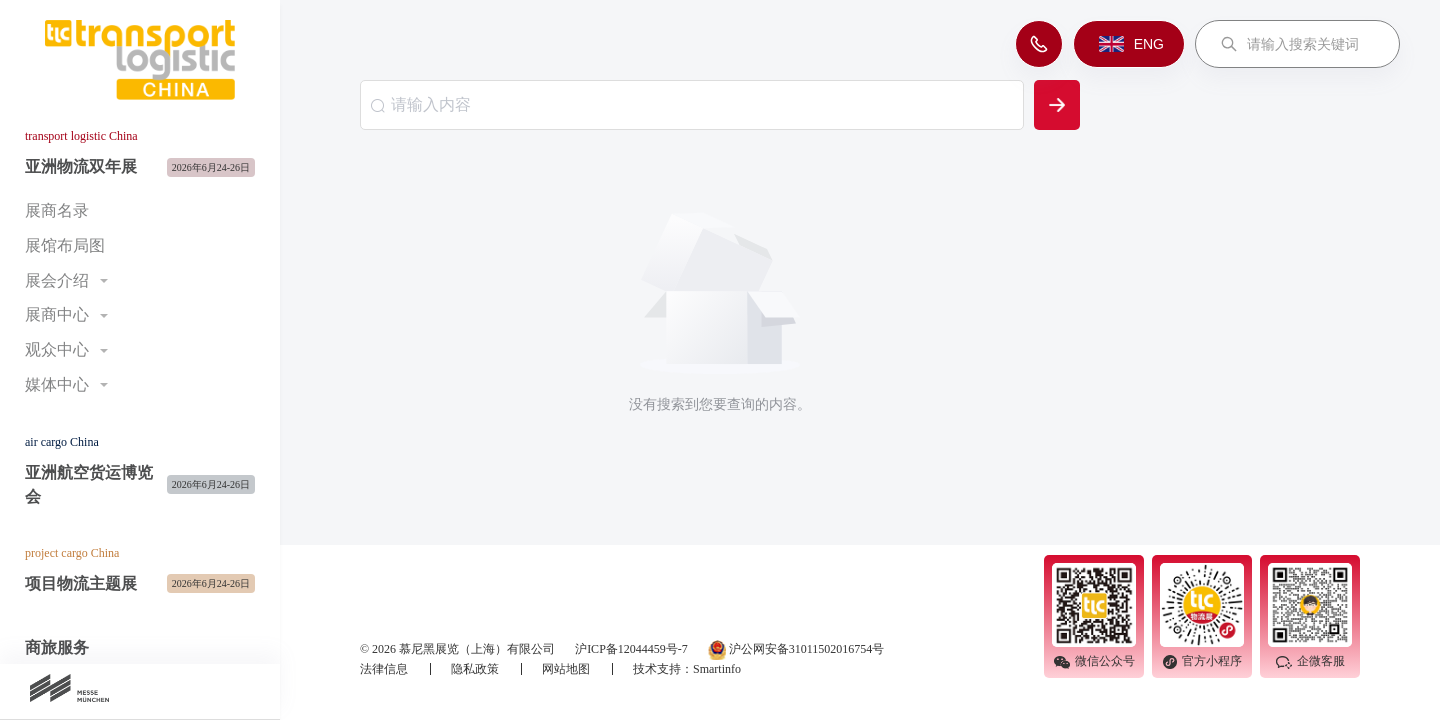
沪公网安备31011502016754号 (796, 650)
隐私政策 (476, 669)
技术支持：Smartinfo (687, 669)
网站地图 (567, 669)
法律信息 (385, 669)
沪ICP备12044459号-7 (631, 649)
